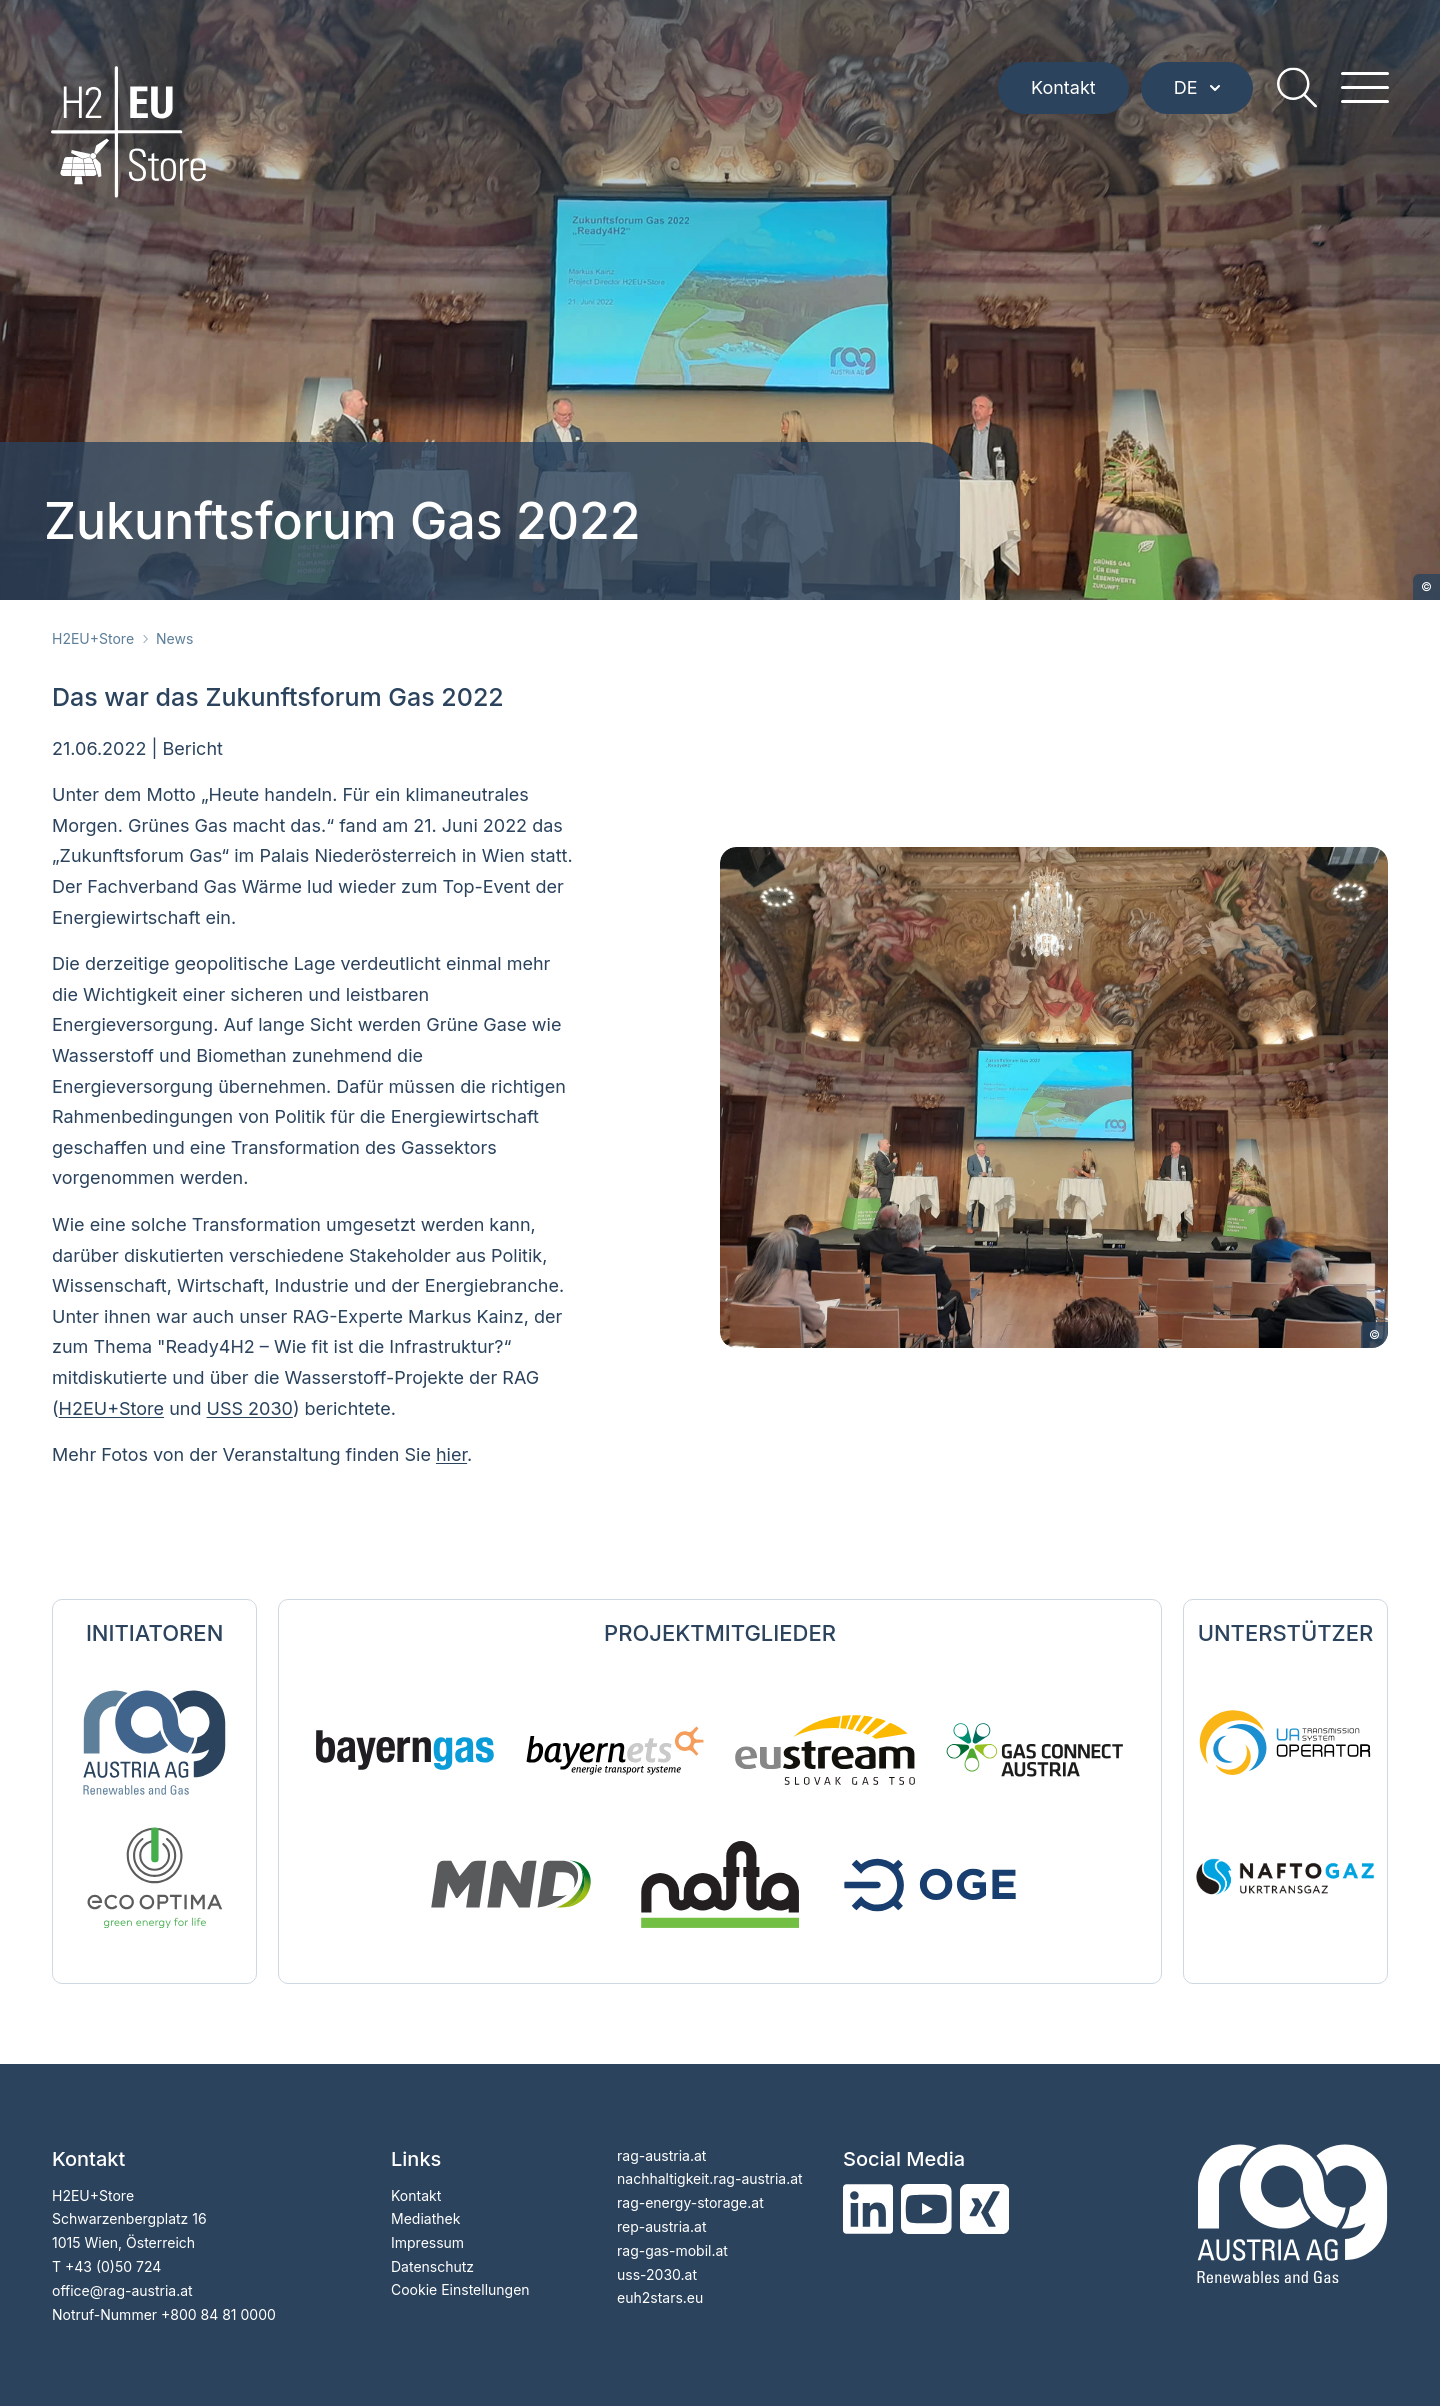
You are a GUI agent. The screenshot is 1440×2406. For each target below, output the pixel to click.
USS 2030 (250, 1408)
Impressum (427, 2242)
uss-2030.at (657, 2274)
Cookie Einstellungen (460, 2289)
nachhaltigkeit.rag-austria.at (710, 2178)
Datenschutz (432, 2266)
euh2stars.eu (660, 2297)
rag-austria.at (661, 2155)
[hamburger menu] (1364, 90)
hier (451, 1454)
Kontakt (1063, 89)
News (174, 638)
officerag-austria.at (122, 2290)
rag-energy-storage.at (690, 2202)
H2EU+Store (93, 638)
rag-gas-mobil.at (672, 2250)
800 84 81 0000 (223, 2314)
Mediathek (425, 2218)
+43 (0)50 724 (113, 2266)
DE (1196, 89)
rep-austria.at (661, 2226)
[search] (1296, 90)
